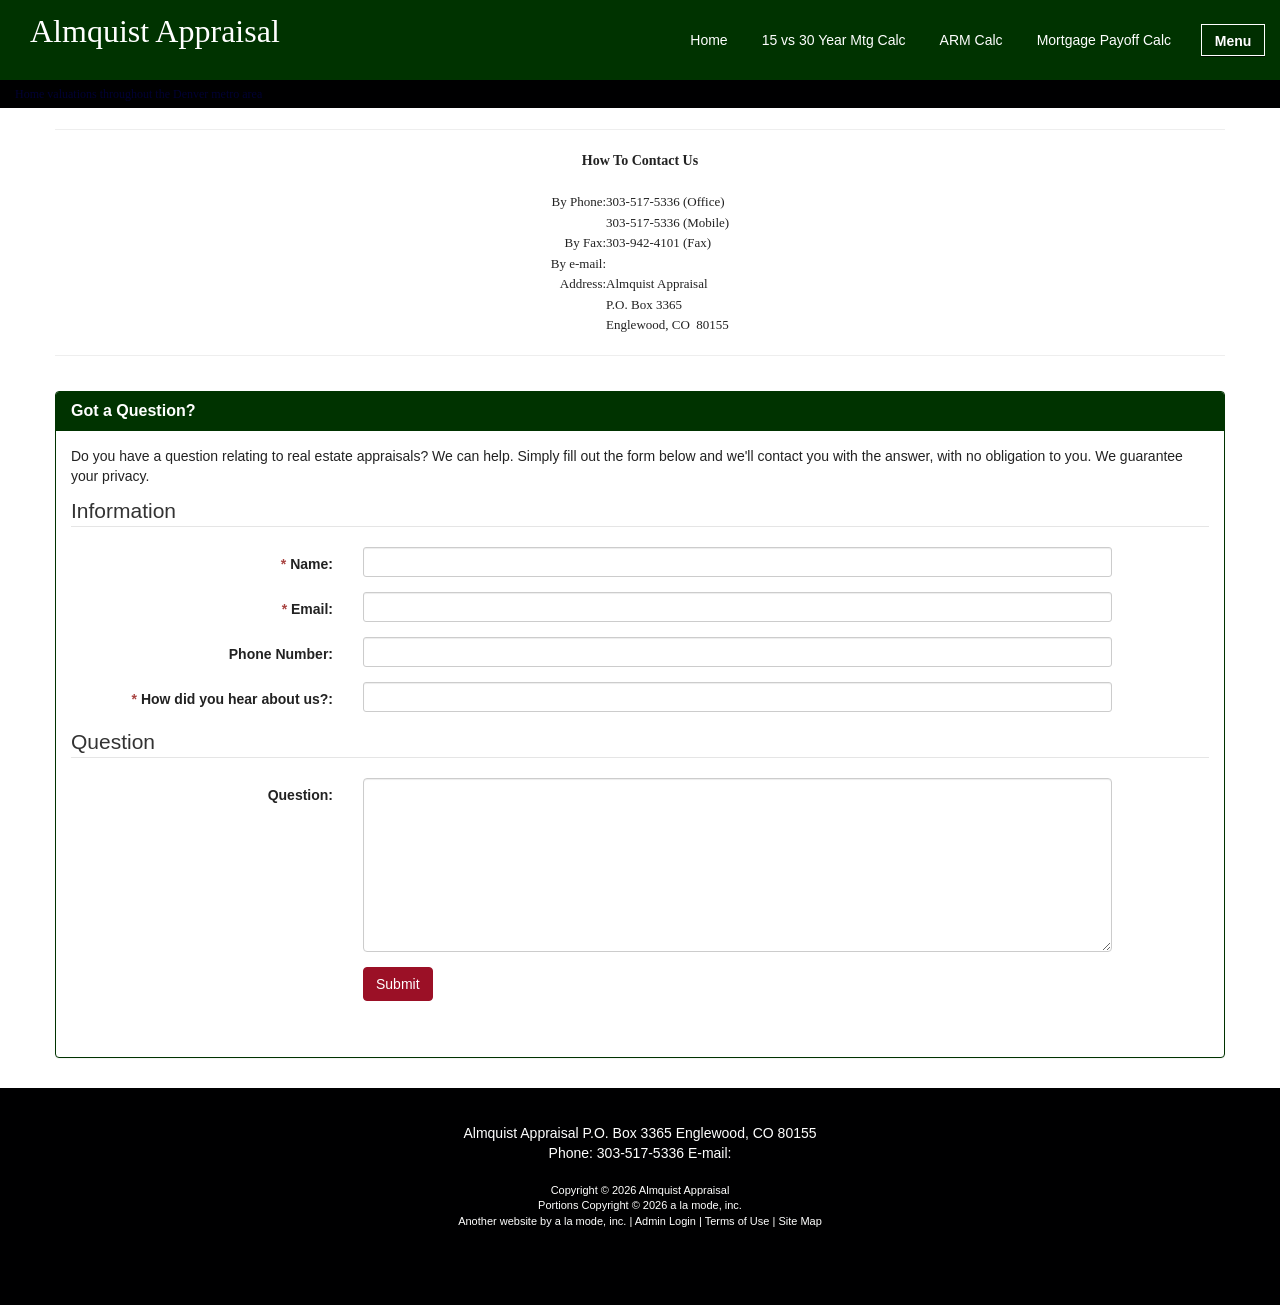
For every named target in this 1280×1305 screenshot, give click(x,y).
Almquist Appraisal (155, 32)
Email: (307, 609)
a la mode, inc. (591, 1221)
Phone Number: (281, 654)
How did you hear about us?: (232, 699)
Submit (398, 984)
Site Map (799, 1221)
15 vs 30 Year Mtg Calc (834, 40)
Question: (300, 795)
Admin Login (665, 1221)
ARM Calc (971, 40)
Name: (307, 564)
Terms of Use (737, 1221)
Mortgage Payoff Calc (1104, 40)
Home (708, 40)
